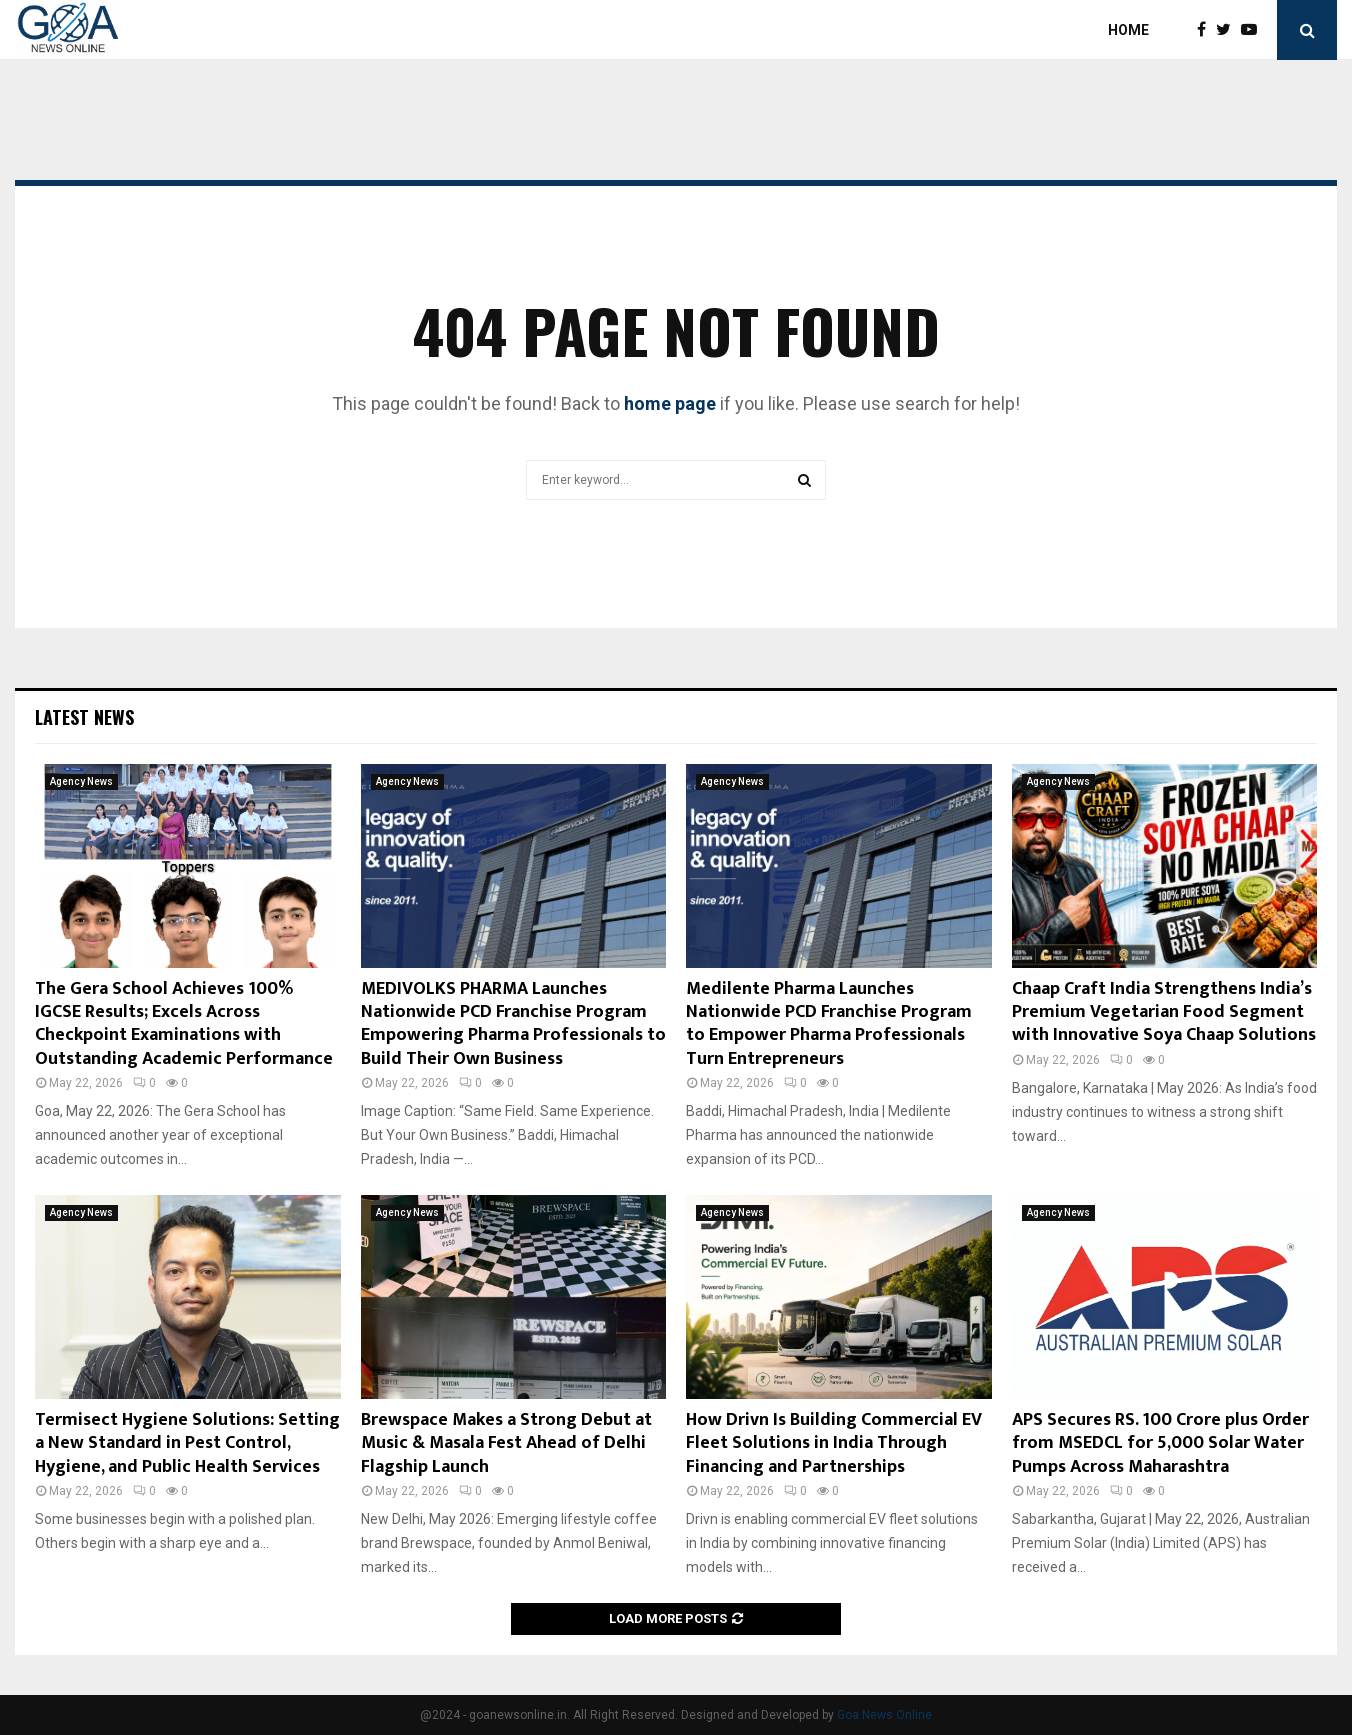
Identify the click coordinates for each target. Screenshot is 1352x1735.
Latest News (84, 717)
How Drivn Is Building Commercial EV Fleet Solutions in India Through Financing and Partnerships (834, 1443)
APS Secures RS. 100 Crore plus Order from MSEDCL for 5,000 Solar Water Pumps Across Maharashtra (1160, 1443)
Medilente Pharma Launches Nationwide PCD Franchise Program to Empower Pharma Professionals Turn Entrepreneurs (829, 1024)
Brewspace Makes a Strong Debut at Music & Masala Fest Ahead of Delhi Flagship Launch (506, 1443)
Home (1128, 30)
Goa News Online (884, 1715)
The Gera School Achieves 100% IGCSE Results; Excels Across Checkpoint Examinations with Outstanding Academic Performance (184, 1024)
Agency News (81, 781)
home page (670, 403)
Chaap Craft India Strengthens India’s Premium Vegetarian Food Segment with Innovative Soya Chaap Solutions (1164, 1012)
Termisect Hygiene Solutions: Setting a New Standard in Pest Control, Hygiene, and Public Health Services (187, 1443)
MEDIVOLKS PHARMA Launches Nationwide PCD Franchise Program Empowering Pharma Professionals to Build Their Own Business (513, 1024)
